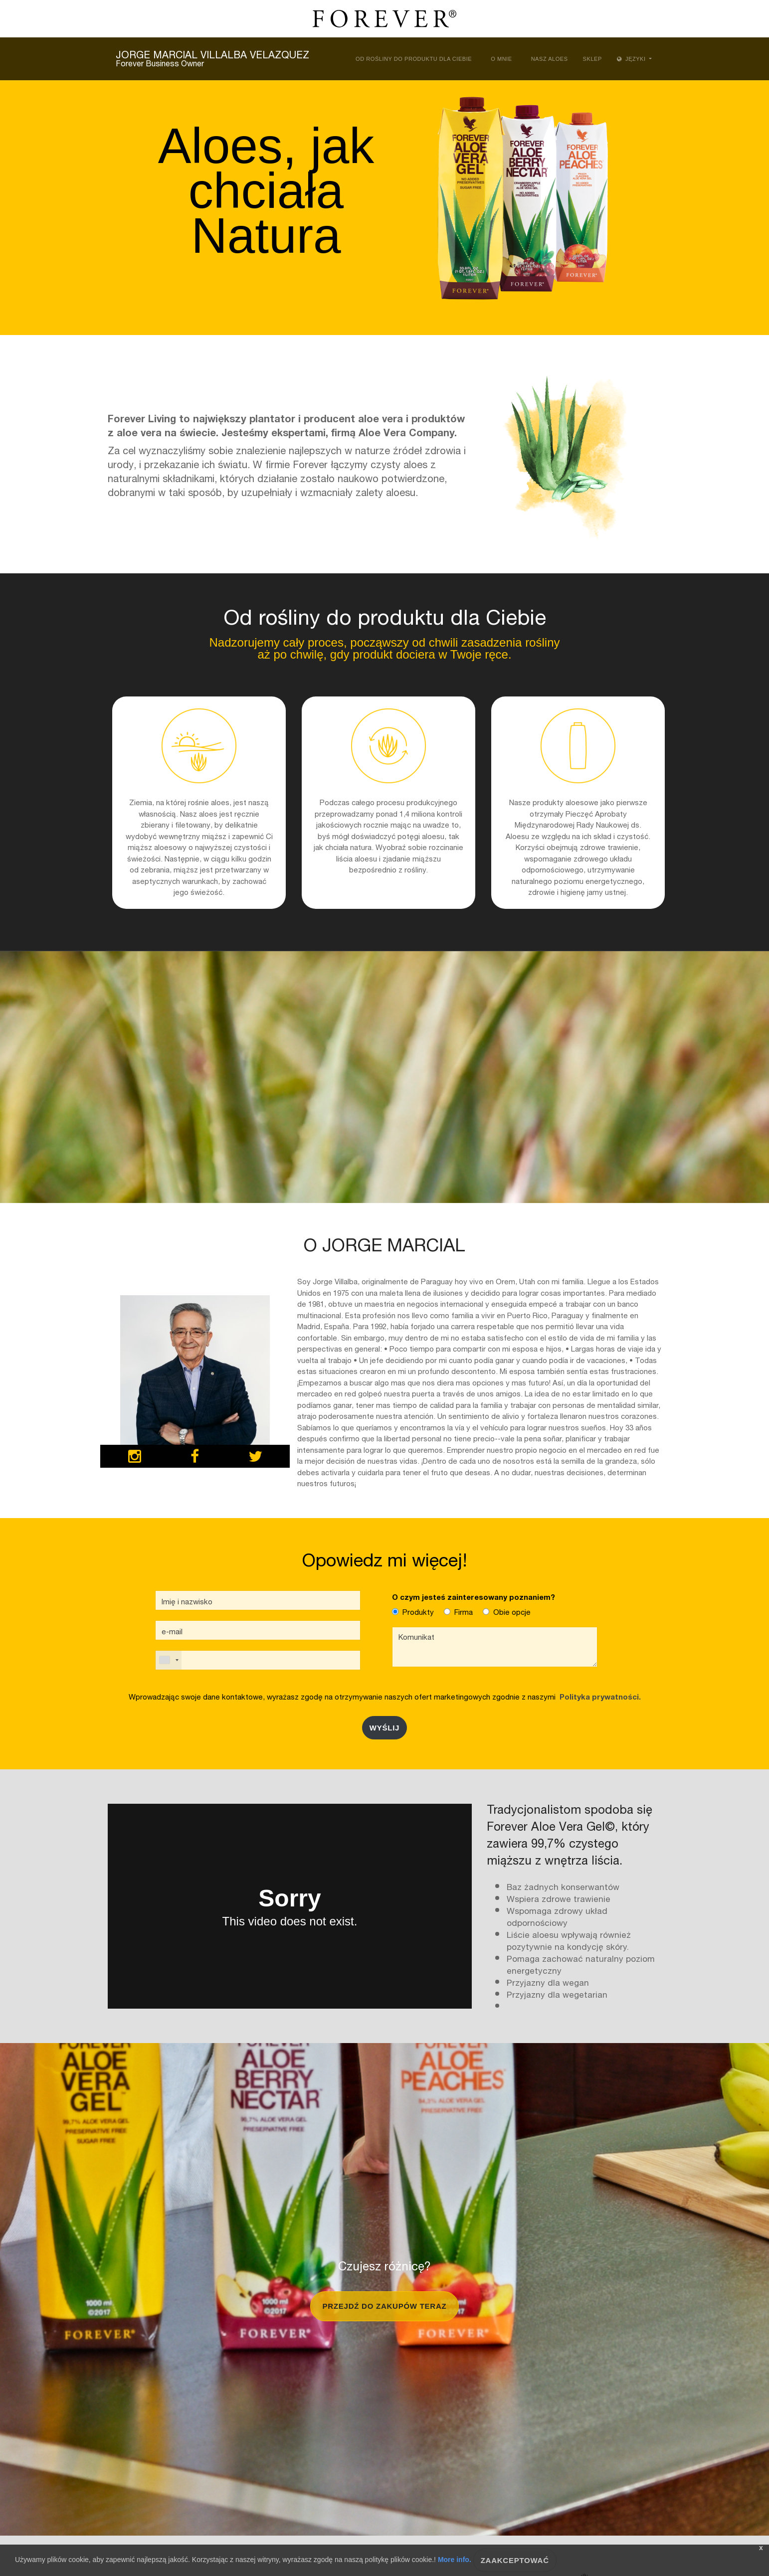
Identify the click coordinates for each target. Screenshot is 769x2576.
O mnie (501, 59)
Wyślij (384, 1727)
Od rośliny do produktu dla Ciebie (414, 59)
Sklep (592, 59)
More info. (454, 2560)
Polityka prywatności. (598, 1696)
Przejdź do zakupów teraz (385, 2306)
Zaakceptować (515, 2560)
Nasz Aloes (549, 59)
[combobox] (169, 1660)
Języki (632, 59)
